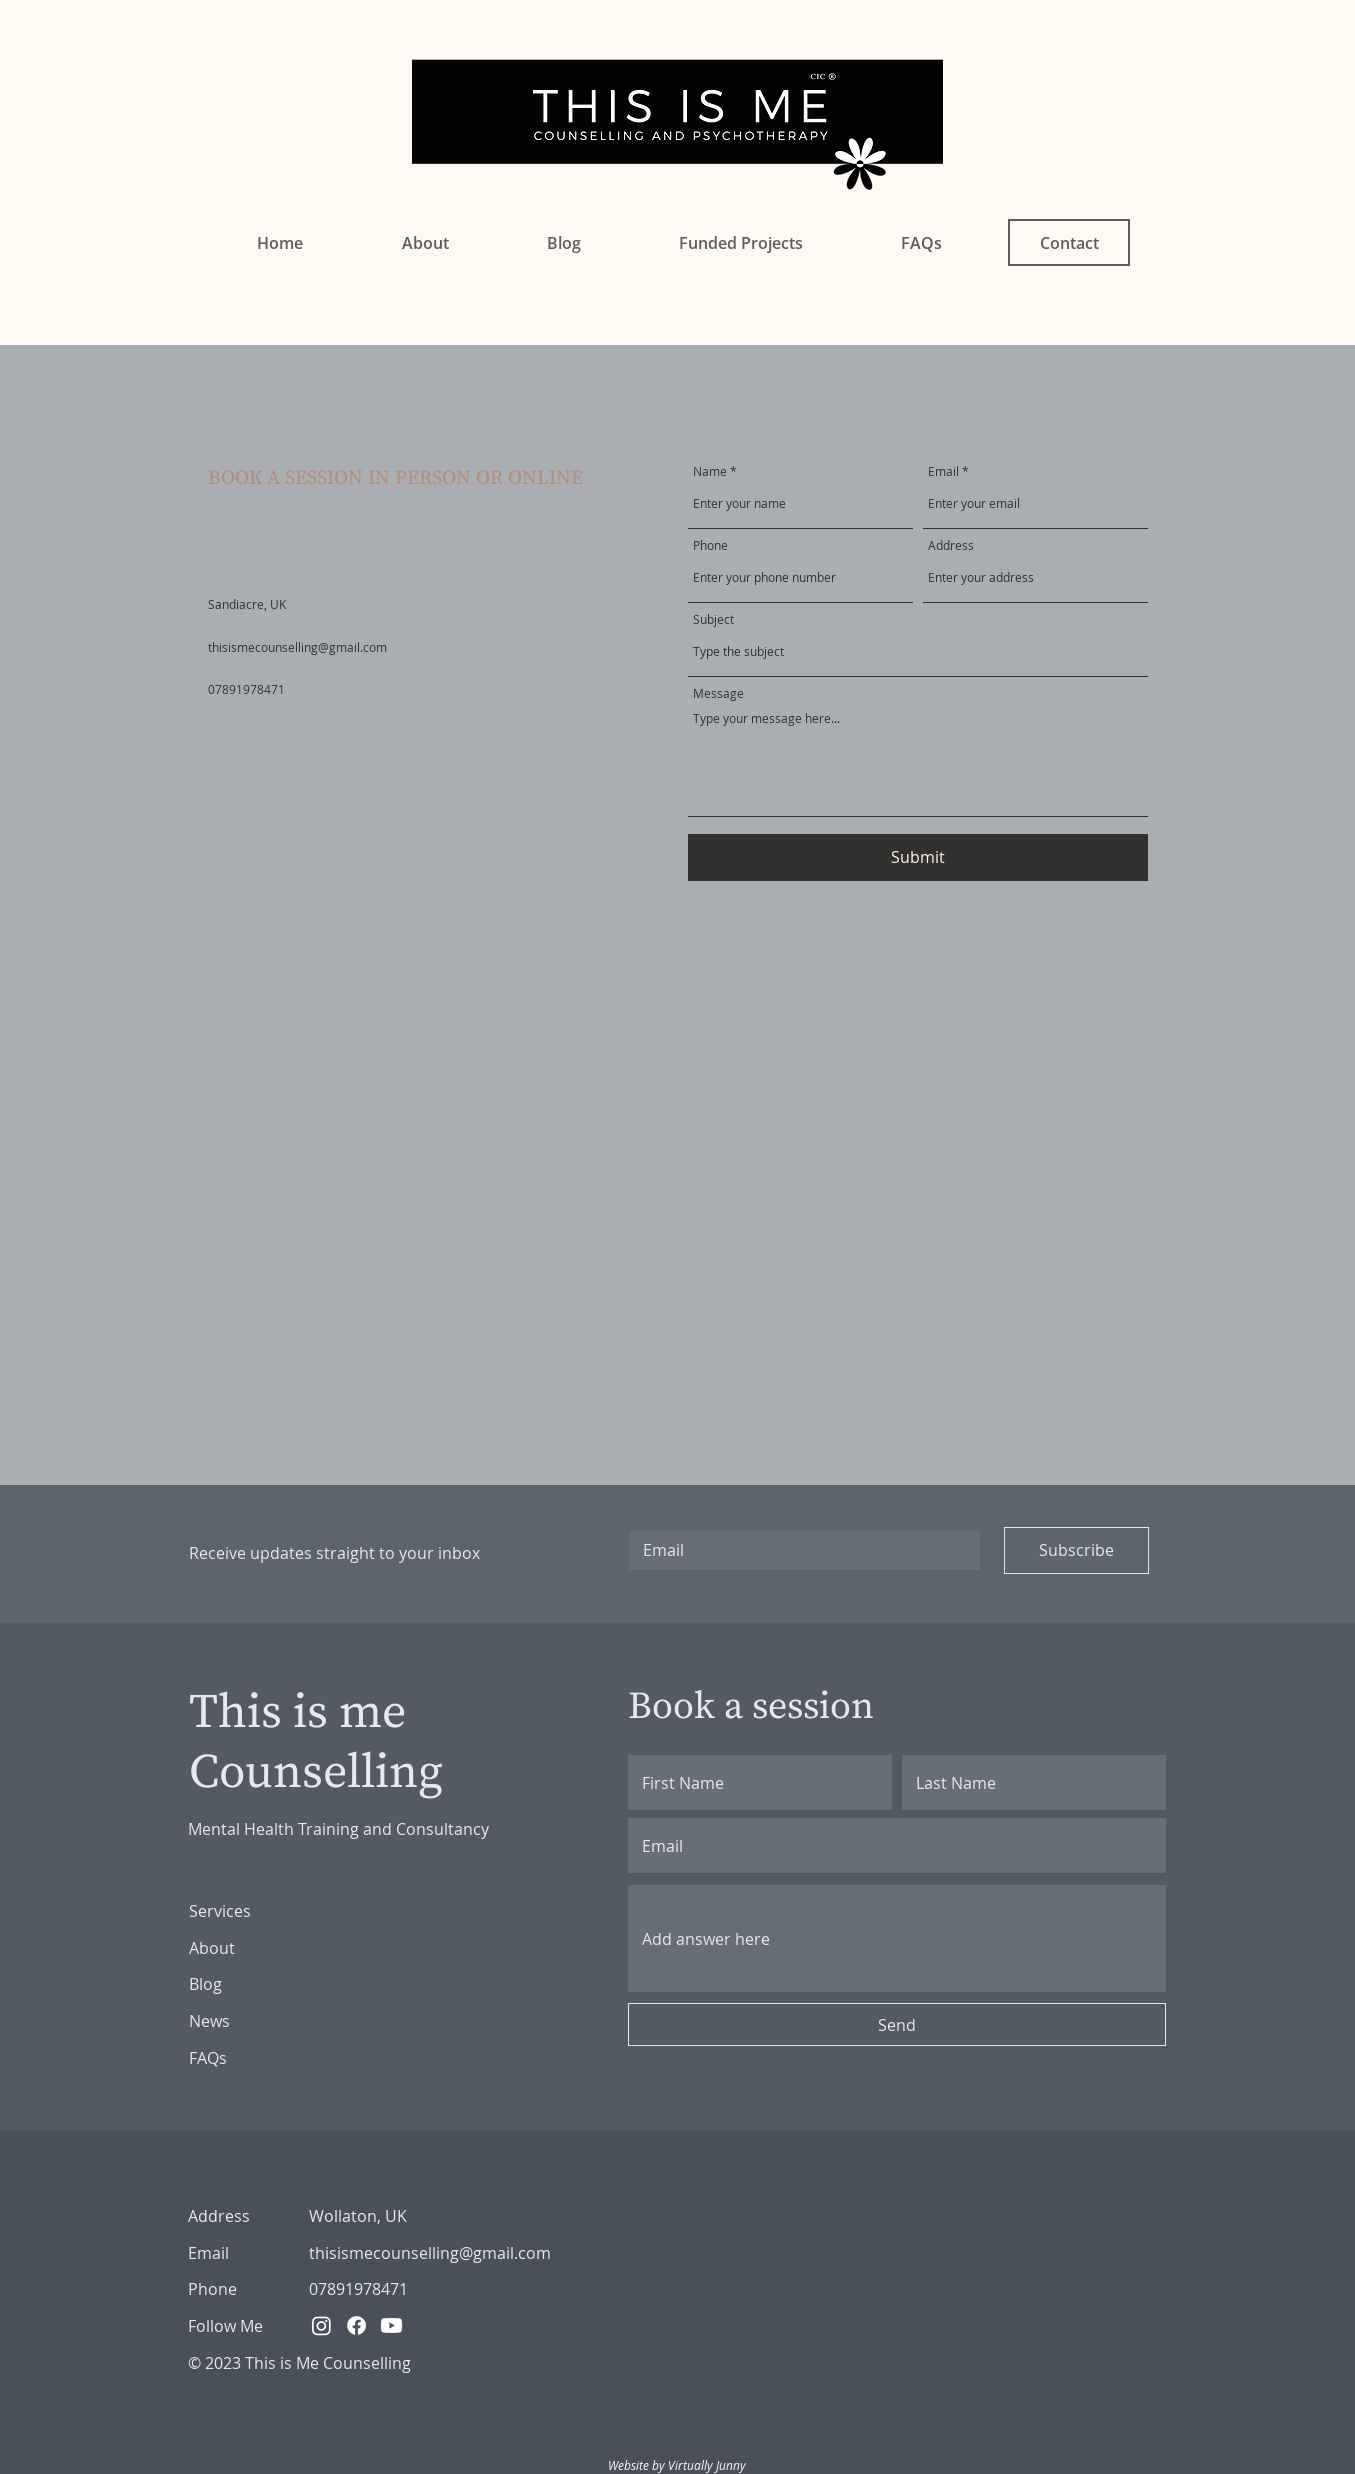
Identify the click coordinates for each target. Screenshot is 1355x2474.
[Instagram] (321, 2325)
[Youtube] (391, 2325)
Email (943, 471)
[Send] (897, 2024)
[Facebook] (356, 2325)
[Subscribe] (1076, 1550)
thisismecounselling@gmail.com (297, 647)
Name (710, 471)
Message (718, 693)
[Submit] (918, 857)
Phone (710, 545)
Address (951, 545)
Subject (713, 619)
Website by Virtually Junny (677, 2465)
